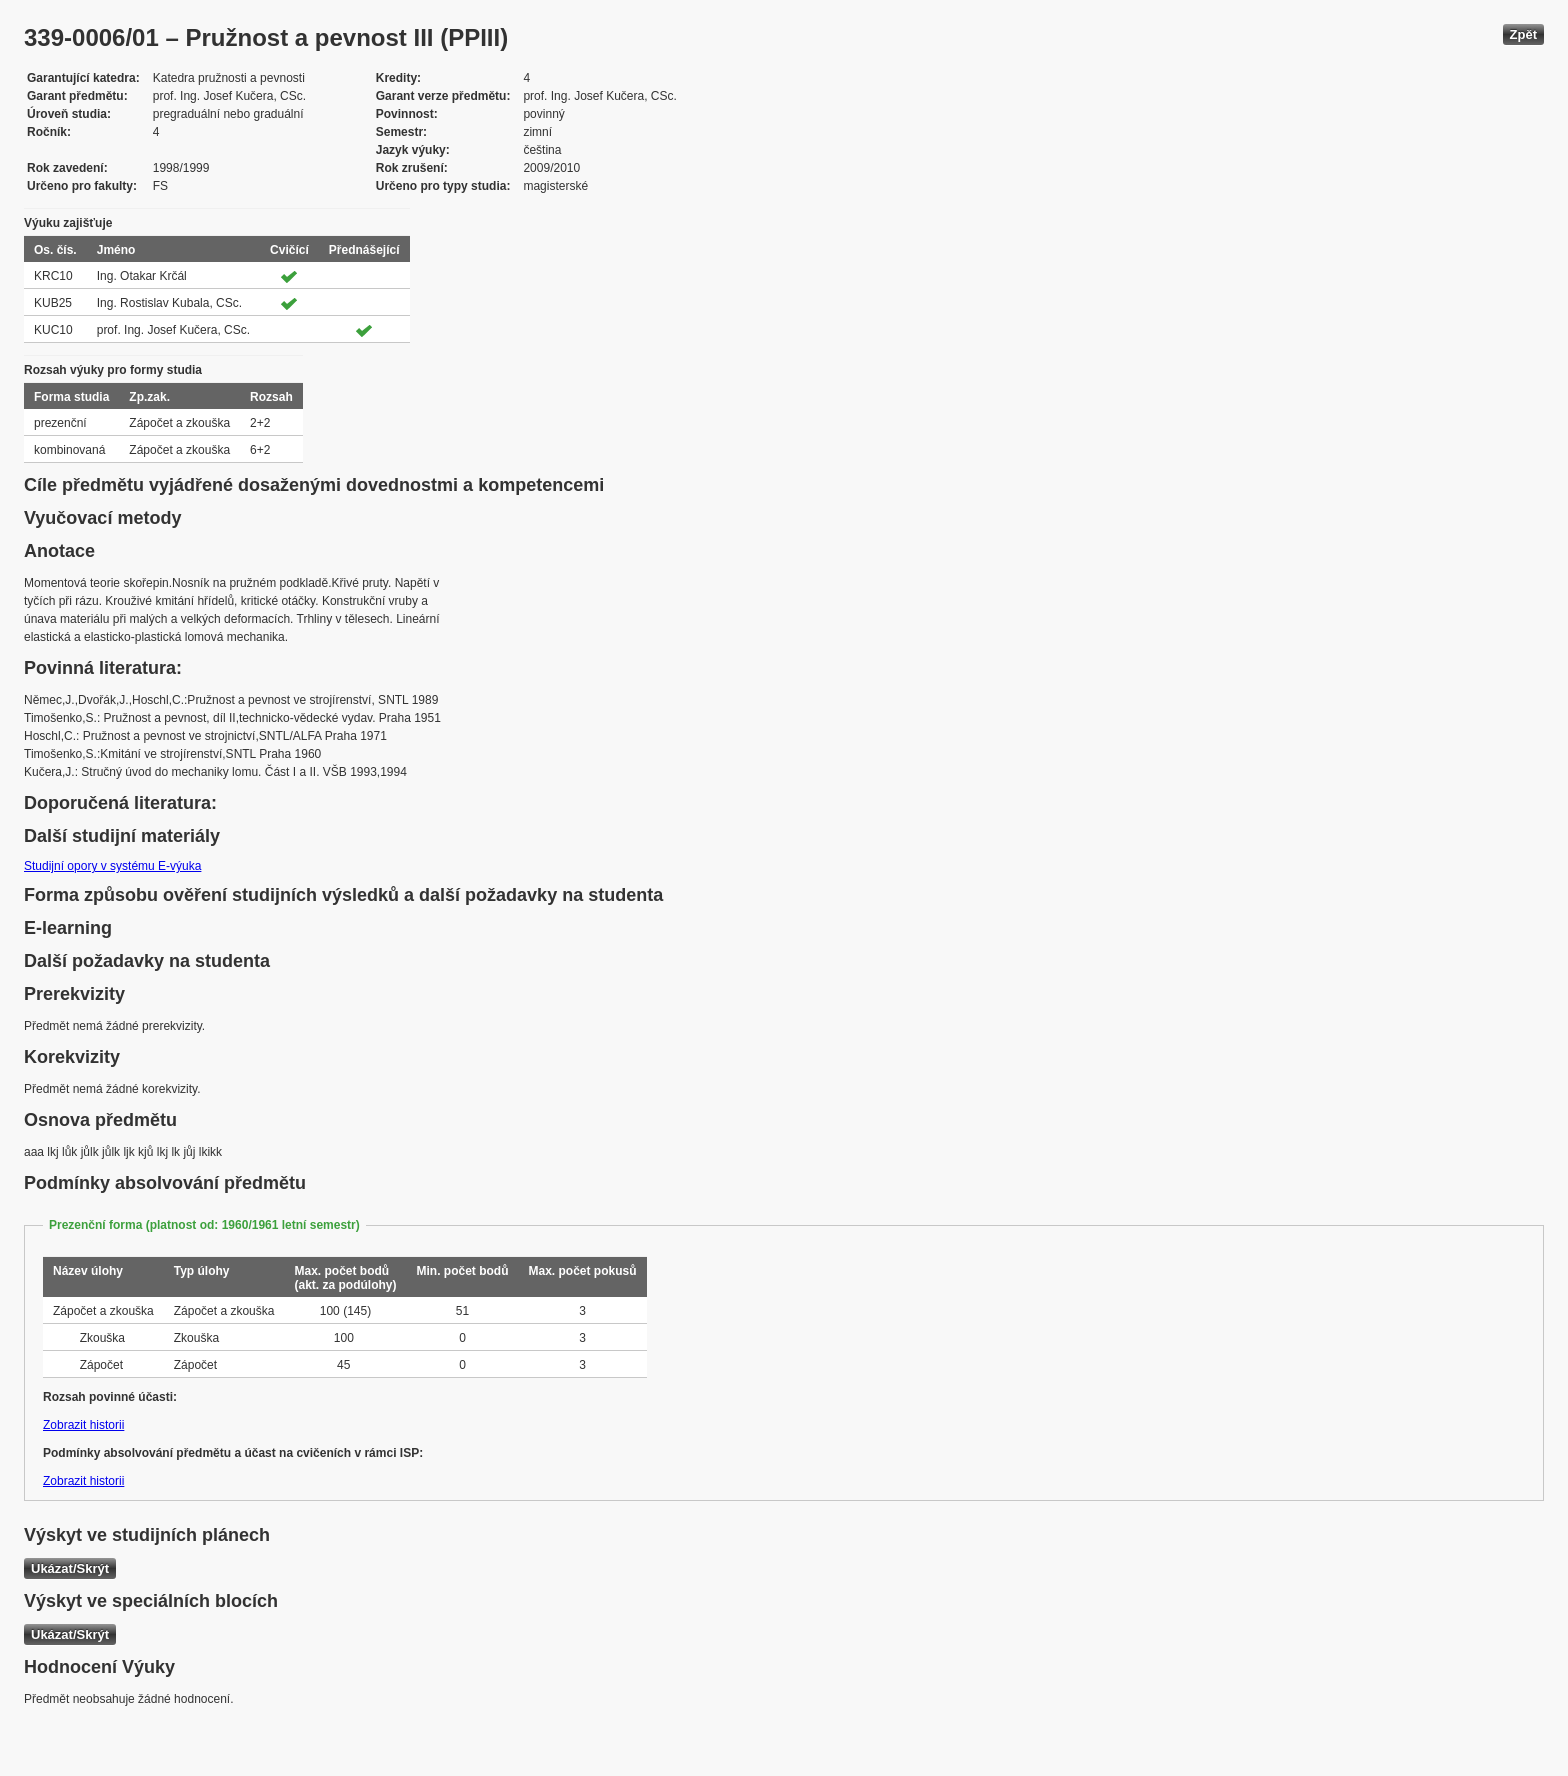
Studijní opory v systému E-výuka (112, 866)
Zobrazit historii (83, 1425)
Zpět (1523, 34)
